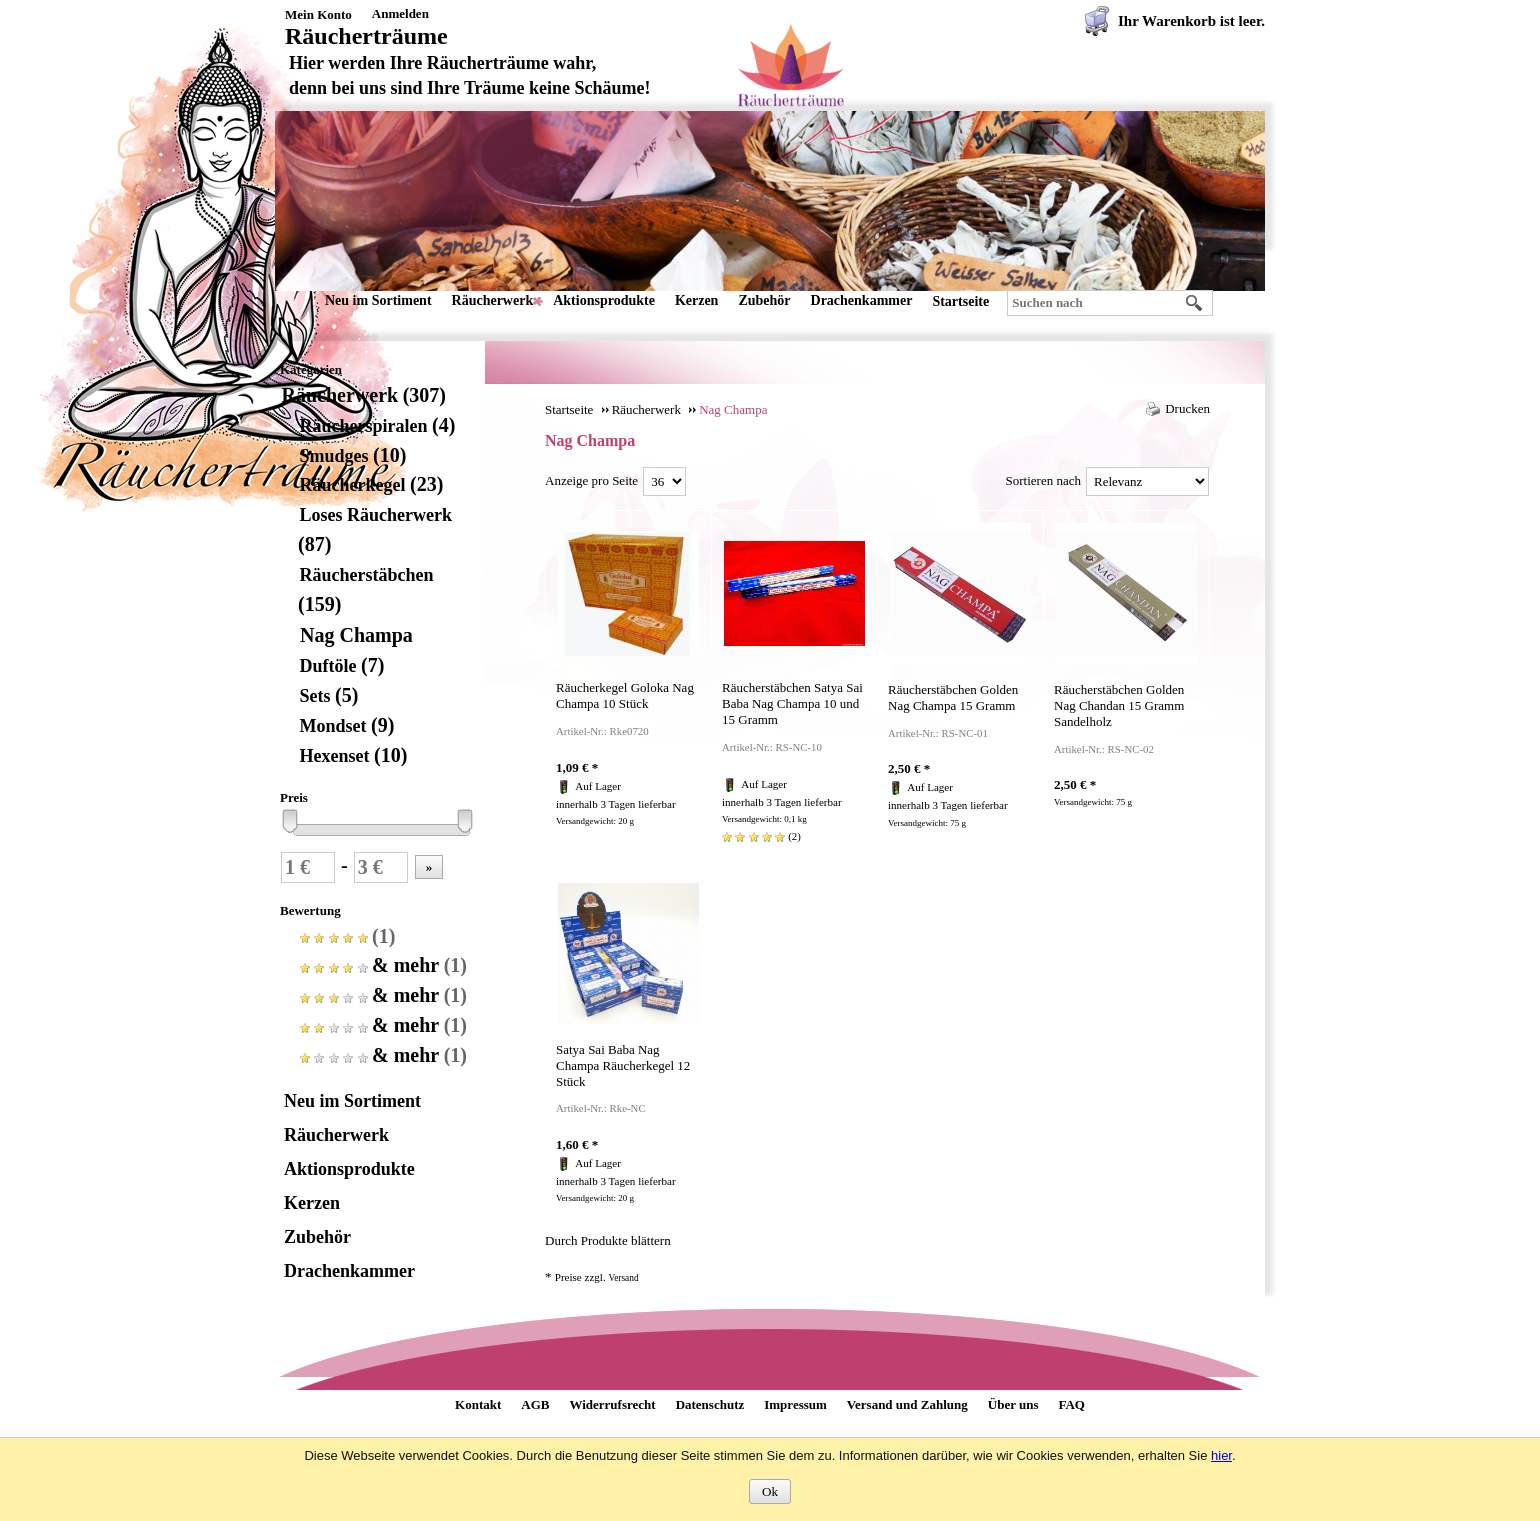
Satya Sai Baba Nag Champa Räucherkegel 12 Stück (623, 1065)
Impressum (795, 1404)
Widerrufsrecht (612, 1404)
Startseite (960, 301)
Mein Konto (318, 14)
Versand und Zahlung (907, 1404)
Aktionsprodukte (604, 300)
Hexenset (352, 756)
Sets (328, 696)
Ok (770, 1491)
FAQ (1071, 1404)
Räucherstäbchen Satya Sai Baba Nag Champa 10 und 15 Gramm (792, 703)
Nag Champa (355, 635)
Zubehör (764, 300)
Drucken (1187, 408)
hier (1221, 1455)
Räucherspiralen (376, 426)
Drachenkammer (862, 300)
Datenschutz (710, 1404)
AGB (535, 1404)
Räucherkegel (370, 485)
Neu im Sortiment (378, 300)
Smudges (352, 456)
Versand (623, 1278)
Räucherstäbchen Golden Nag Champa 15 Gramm (953, 697)
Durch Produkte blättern (608, 1240)
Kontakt (478, 1404)
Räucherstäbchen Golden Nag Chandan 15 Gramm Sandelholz (1119, 705)
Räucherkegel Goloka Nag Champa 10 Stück (625, 695)
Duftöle (341, 666)
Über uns (1013, 1404)
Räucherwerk (493, 300)
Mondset (346, 726)
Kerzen (697, 300)
